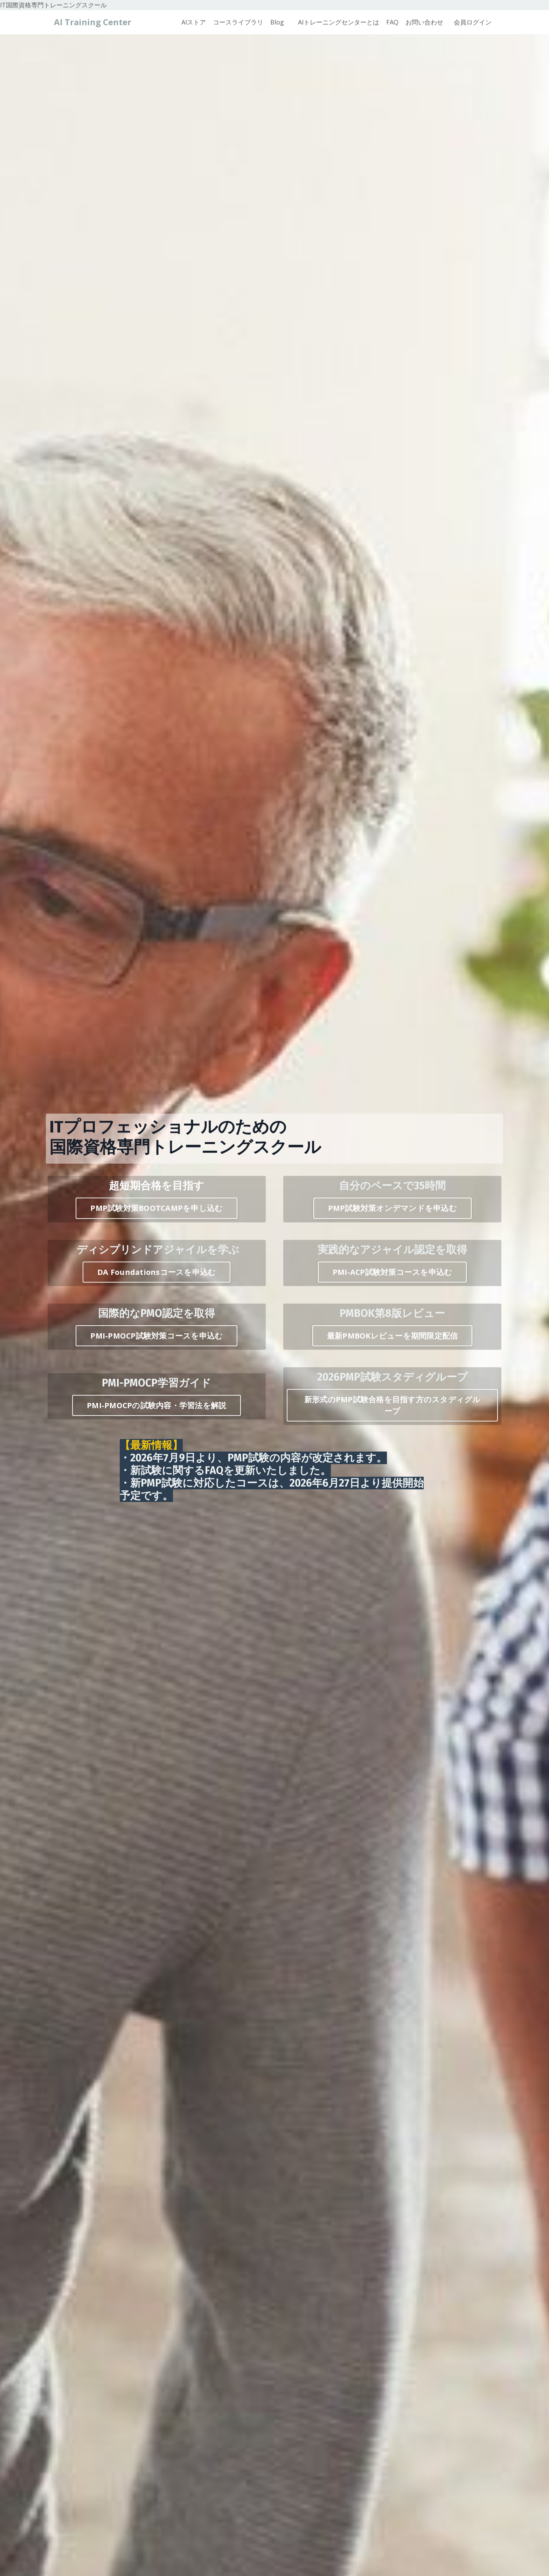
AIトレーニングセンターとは (338, 22)
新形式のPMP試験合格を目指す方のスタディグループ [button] (392, 1405)
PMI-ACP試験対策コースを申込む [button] (392, 1272)
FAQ (392, 22)
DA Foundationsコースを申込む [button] (156, 1272)
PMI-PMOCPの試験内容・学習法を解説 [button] (156, 1405)
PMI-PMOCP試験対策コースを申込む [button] (156, 1336)
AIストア (193, 22)
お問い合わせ (424, 22)
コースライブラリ (238, 22)
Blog (277, 22)
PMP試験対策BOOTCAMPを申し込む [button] (156, 1208)
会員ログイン (473, 22)
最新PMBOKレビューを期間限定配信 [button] (392, 1336)
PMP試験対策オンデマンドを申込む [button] (392, 1208)
